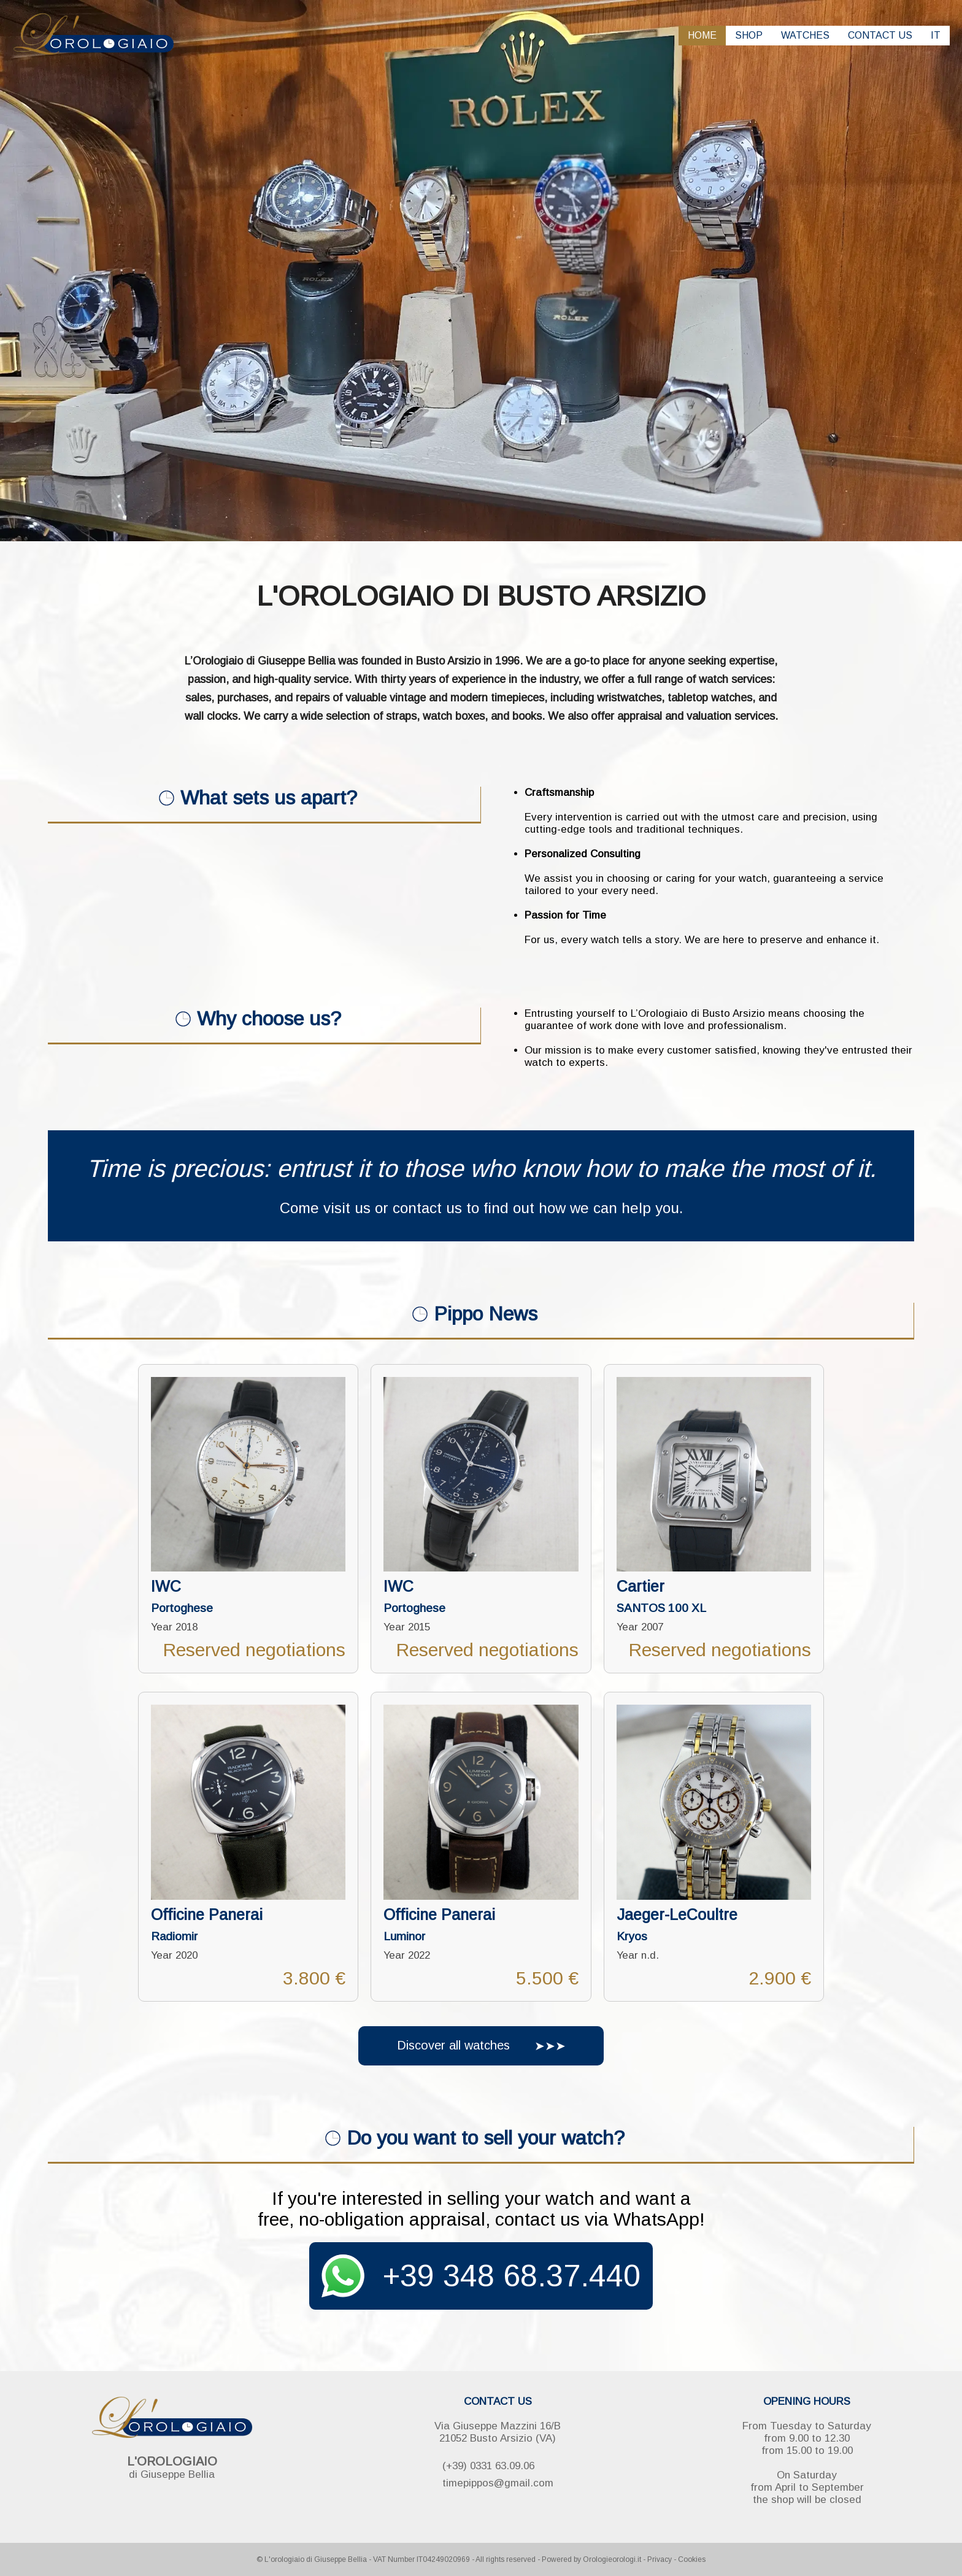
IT (936, 35)
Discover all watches (478, 2045)
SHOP (749, 35)
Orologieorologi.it (612, 2559)
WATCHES (805, 35)
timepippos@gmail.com (497, 2483)
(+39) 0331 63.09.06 (488, 2466)
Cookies (692, 2559)
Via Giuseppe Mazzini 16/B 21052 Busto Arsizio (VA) (497, 2432)
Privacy (659, 2559)
